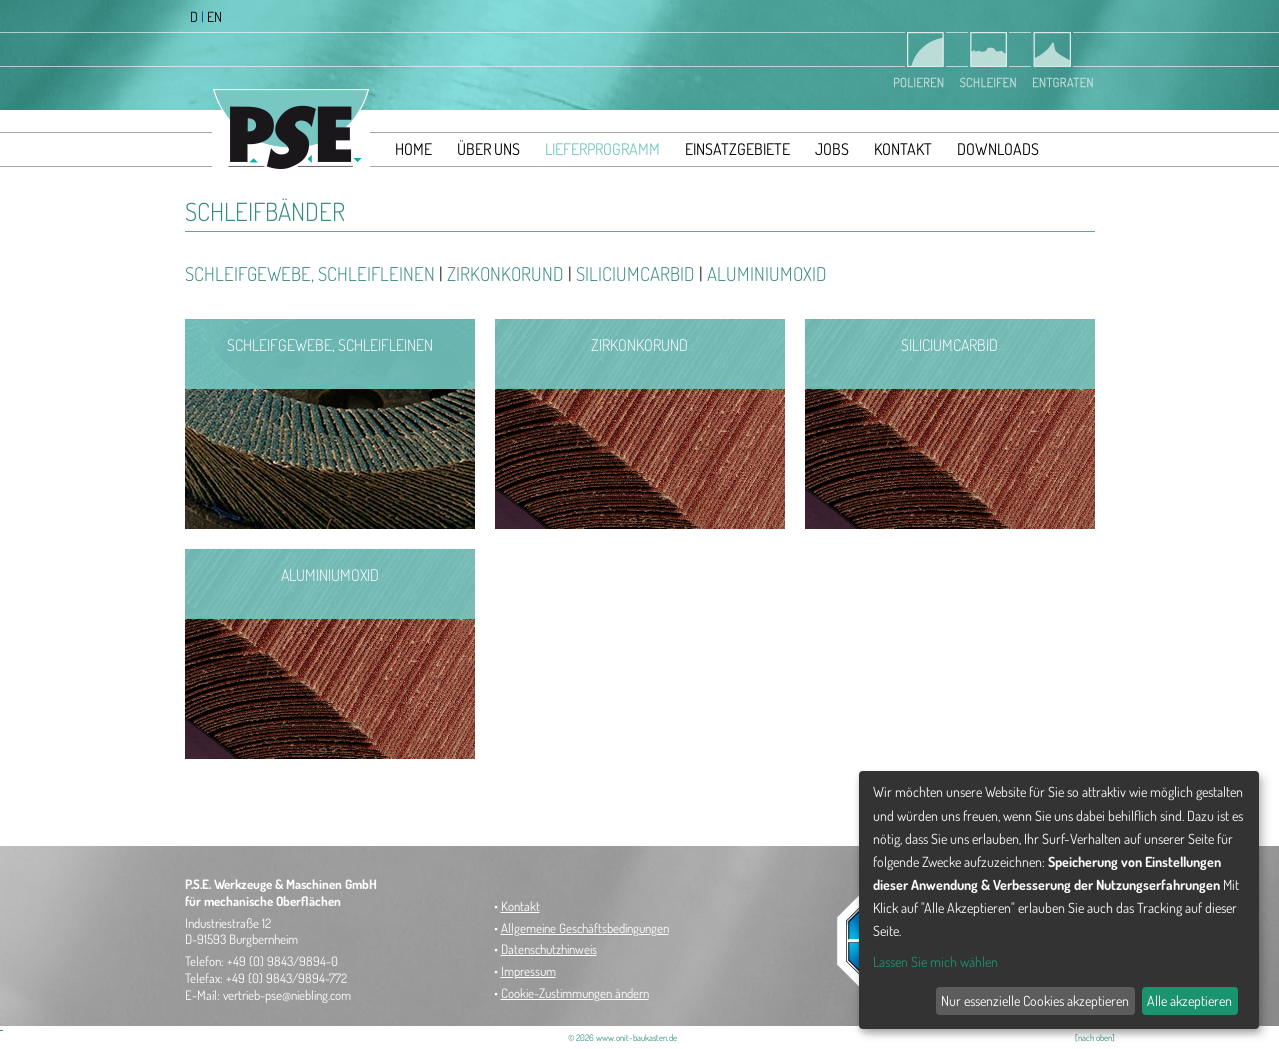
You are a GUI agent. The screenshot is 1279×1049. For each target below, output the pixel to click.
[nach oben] (1095, 1037)
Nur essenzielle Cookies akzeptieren (1035, 1000)
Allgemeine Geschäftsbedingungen (585, 928)
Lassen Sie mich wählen (935, 961)
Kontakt (520, 906)
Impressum (528, 971)
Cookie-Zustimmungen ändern (575, 993)
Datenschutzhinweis (549, 949)
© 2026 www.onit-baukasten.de (622, 1037)
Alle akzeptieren (1189, 1000)
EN (214, 16)
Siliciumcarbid (635, 273)
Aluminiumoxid (767, 273)
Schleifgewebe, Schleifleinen (310, 273)
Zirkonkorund (505, 273)
